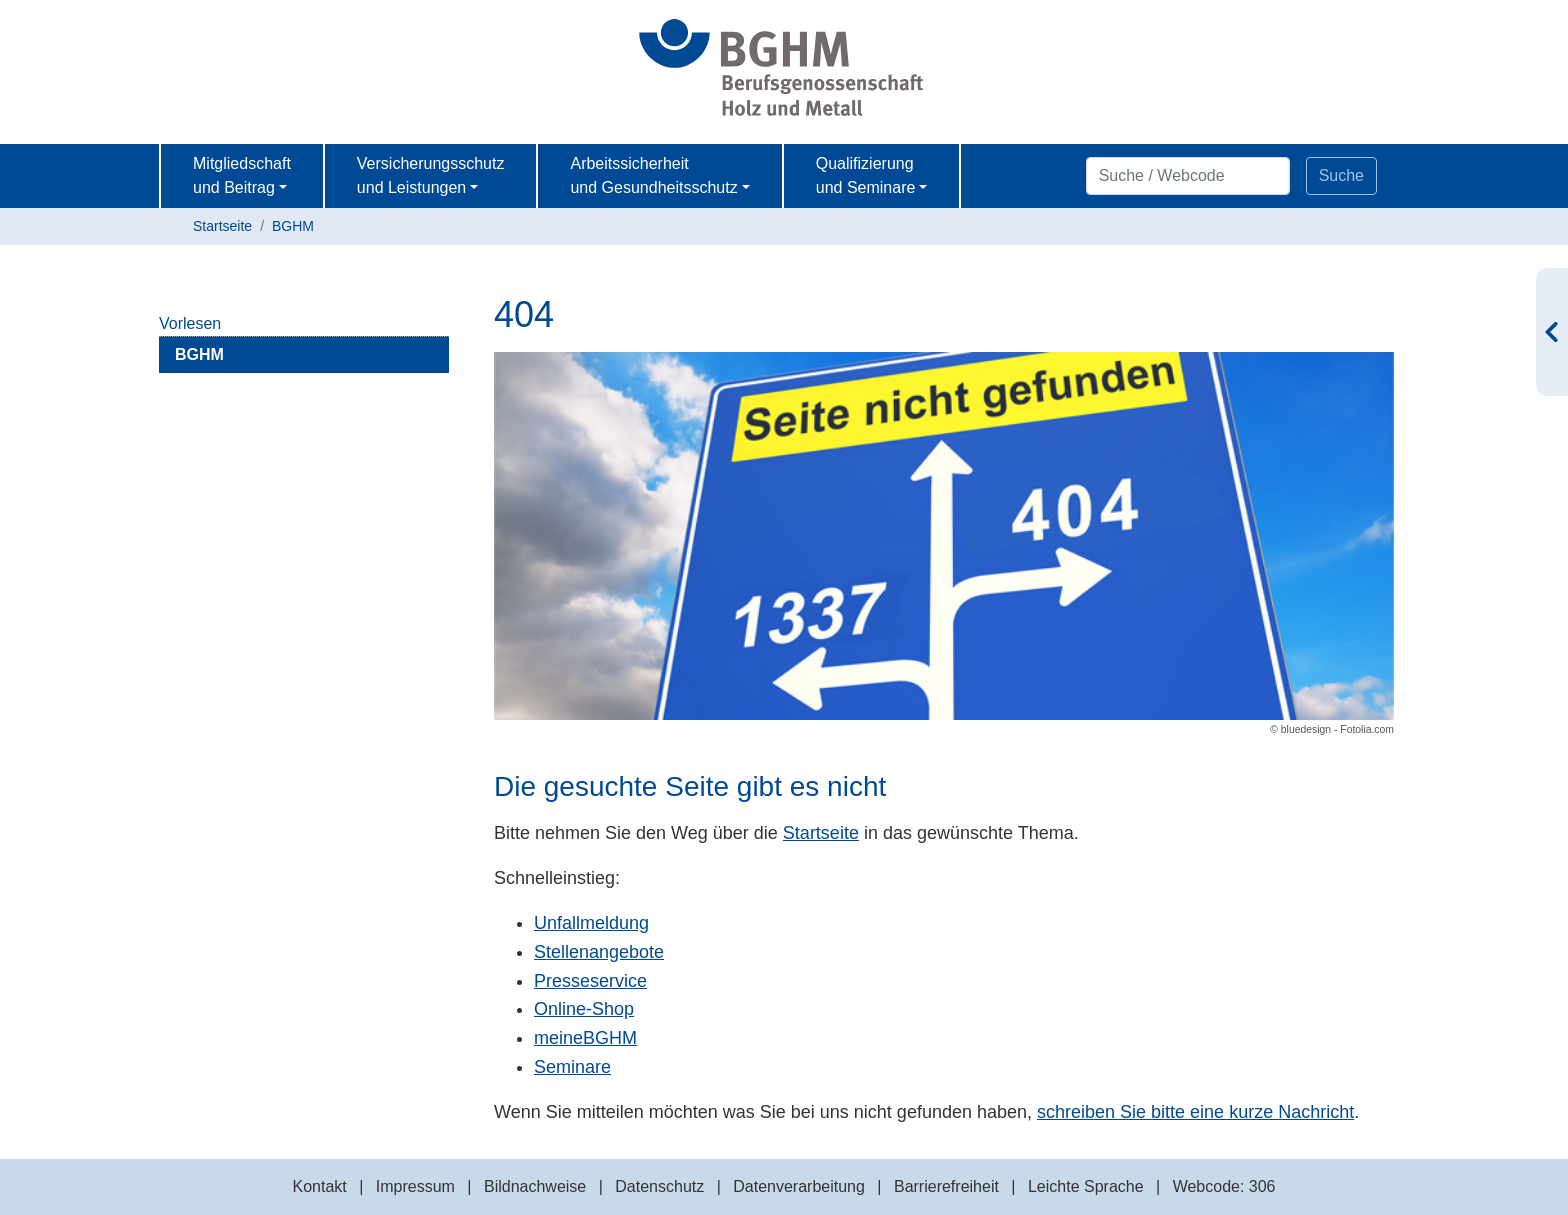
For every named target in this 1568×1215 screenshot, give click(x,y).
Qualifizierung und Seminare (866, 175)
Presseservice (590, 981)
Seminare (572, 1067)
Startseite (222, 226)
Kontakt (319, 1186)
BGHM (293, 226)
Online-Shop (584, 1009)
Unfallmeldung (591, 923)
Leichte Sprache (1086, 1186)
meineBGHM (585, 1038)
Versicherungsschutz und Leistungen (431, 175)
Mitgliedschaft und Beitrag (242, 175)
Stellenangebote (599, 952)
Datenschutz (659, 1186)
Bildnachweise (535, 1186)
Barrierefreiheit (946, 1186)
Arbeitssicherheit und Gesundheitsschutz (653, 175)
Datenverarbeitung (799, 1186)
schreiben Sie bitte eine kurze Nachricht (1195, 1112)
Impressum (415, 1186)
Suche (1341, 175)
